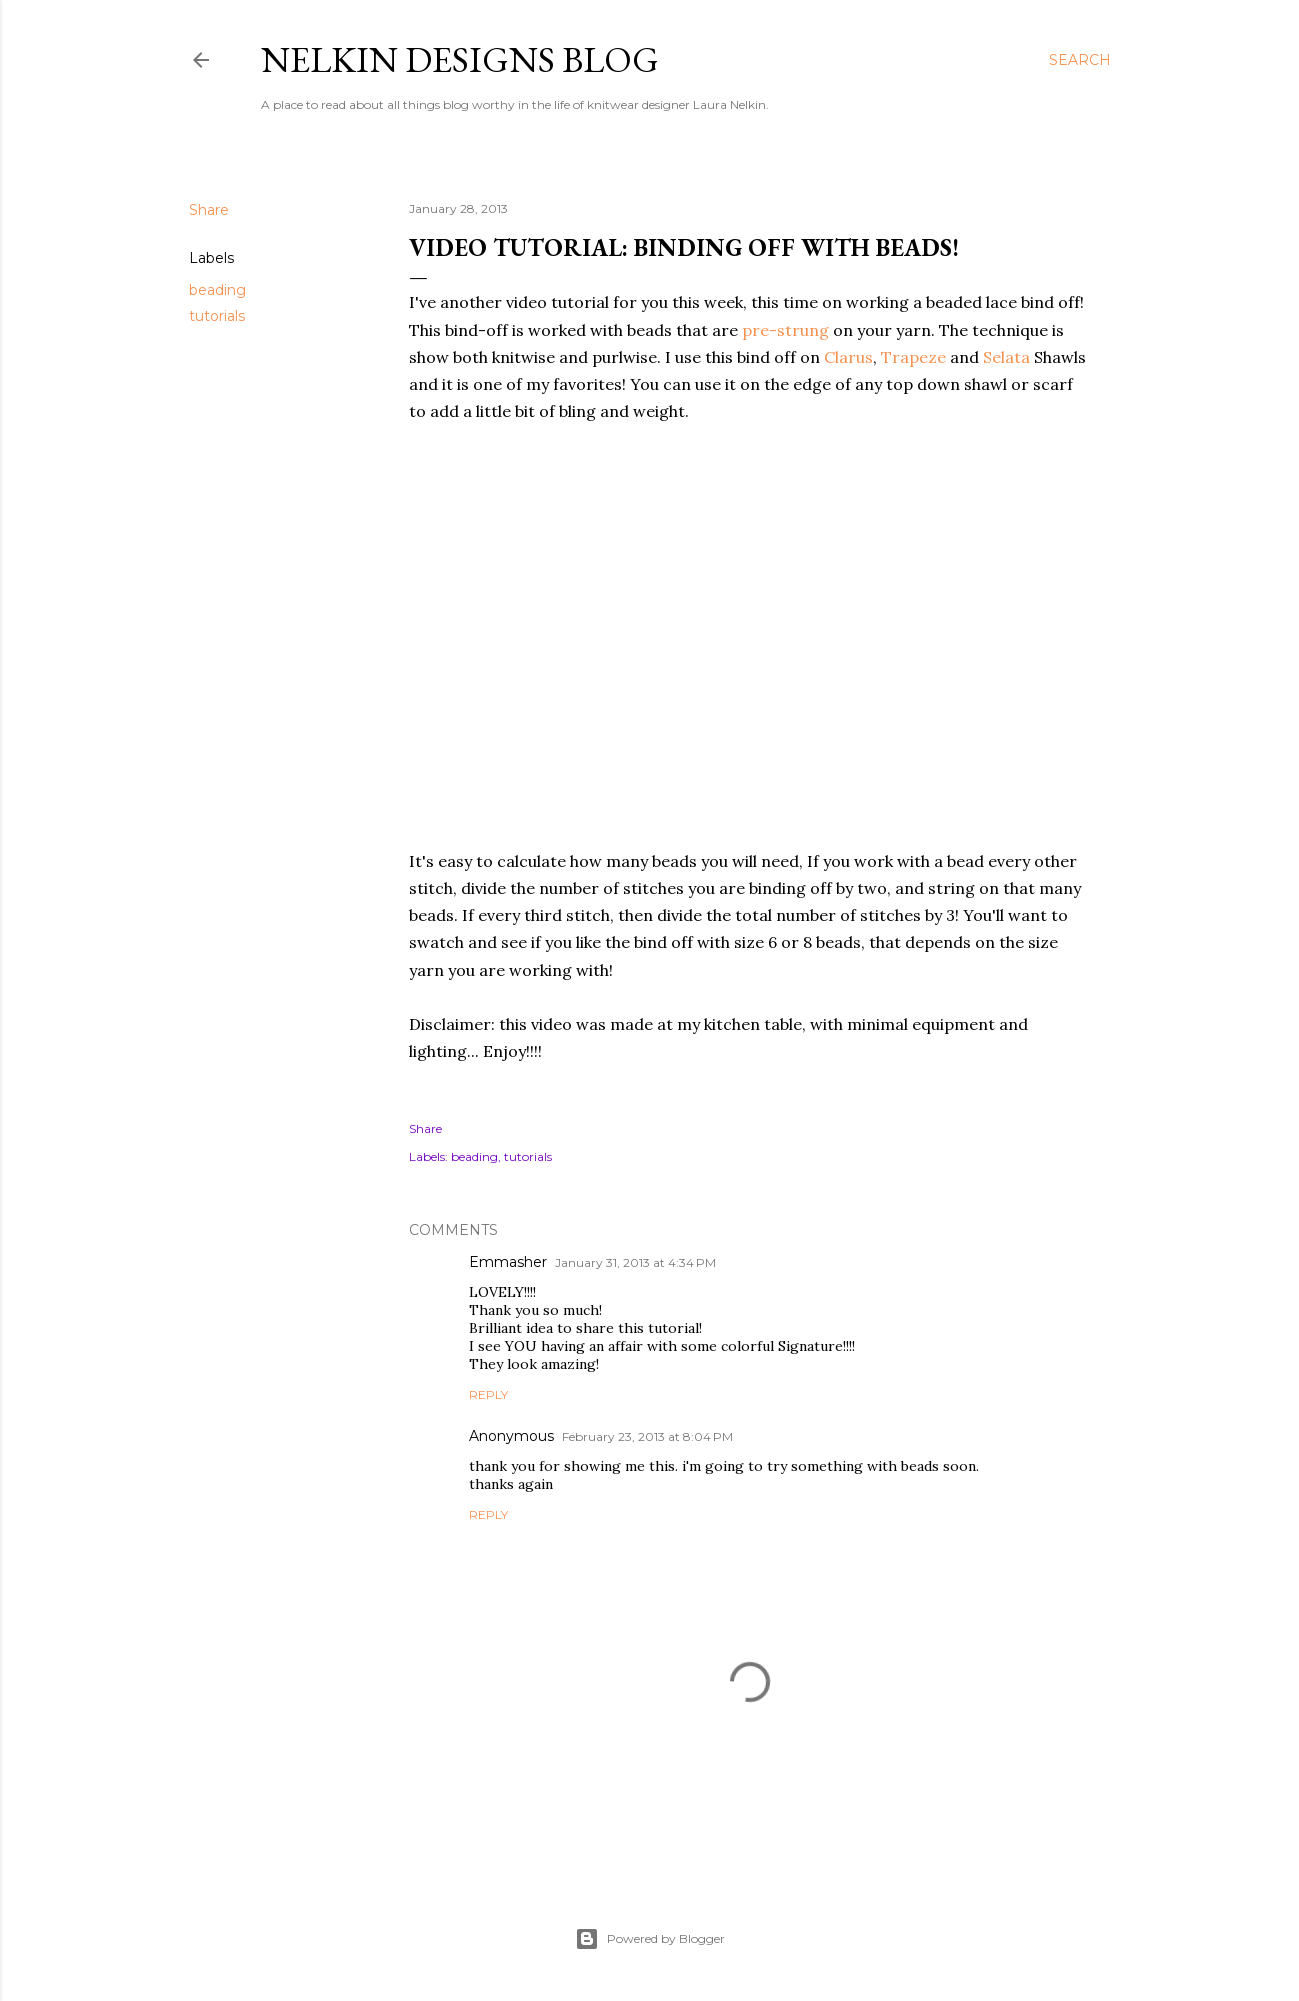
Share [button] (209, 210)
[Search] (1080, 60)
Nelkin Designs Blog (460, 59)
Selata (1006, 357)
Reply (488, 1394)
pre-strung (785, 330)
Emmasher (508, 1262)
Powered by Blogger (650, 1939)
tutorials (217, 316)
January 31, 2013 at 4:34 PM (635, 1262)
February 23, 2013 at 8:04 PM (647, 1436)
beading (217, 290)
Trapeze (913, 357)
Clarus (848, 357)
